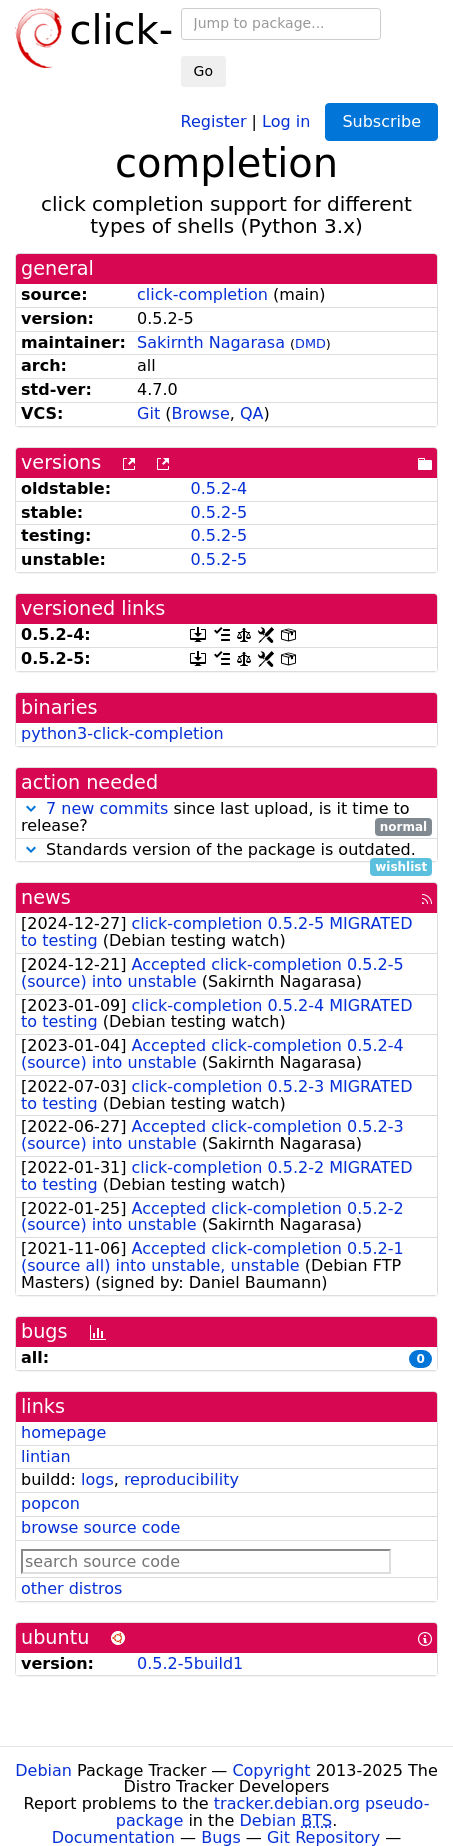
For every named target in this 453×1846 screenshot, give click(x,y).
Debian (43, 1770)
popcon (50, 1503)
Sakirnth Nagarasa (211, 342)
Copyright (271, 1770)
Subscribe (381, 121)
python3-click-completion (122, 733)
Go (203, 71)
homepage (63, 1432)
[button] (31, 808)
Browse (201, 413)
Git (148, 413)
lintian (46, 1456)
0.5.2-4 (218, 488)
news (46, 897)
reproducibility (181, 1479)
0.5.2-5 (218, 512)
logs (97, 1479)
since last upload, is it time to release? (226, 818)
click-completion (202, 294)
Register (214, 120)
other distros (71, 1588)
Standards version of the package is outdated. (226, 850)
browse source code (100, 1527)
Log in (286, 120)
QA (252, 413)
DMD (310, 343)
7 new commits (107, 808)
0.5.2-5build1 (190, 1663)
